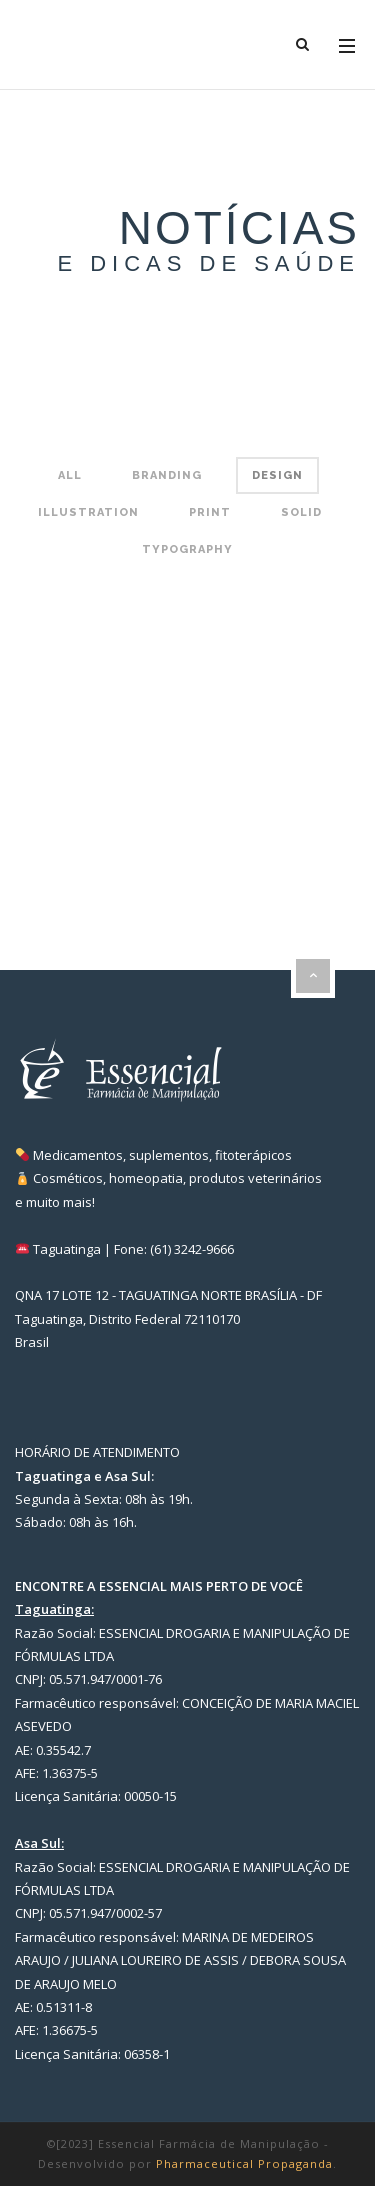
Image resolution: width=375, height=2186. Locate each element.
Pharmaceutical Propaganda (244, 2163)
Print (210, 512)
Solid (301, 512)
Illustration (88, 512)
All (70, 475)
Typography (187, 549)
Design (277, 475)
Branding (167, 475)
